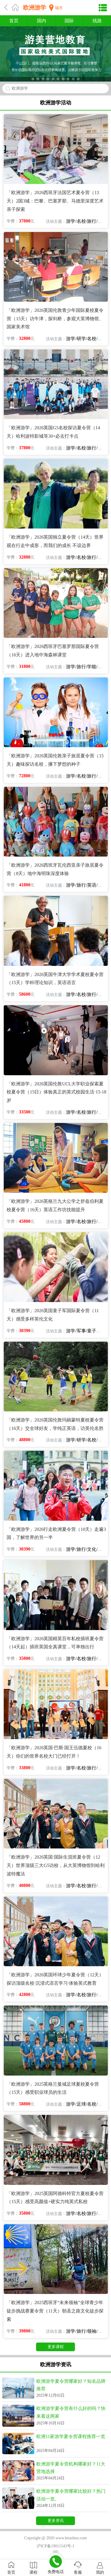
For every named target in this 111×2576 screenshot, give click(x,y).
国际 (69, 20)
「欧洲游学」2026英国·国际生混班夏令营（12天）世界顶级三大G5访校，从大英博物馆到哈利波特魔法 (56, 1865)
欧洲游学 (34, 7)
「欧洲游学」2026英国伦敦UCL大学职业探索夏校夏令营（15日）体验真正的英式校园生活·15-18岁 (56, 1092)
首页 (13, 20)
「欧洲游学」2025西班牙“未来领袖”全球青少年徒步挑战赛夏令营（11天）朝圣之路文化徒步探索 (55, 2311)
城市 (59, 8)
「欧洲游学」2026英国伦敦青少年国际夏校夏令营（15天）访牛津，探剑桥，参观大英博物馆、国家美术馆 (55, 318)
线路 (97, 20)
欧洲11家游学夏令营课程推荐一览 (70, 2436)
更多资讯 (56, 2520)
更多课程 (56, 2347)
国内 (41, 20)
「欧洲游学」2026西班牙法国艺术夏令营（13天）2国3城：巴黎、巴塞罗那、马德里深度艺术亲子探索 (55, 201)
